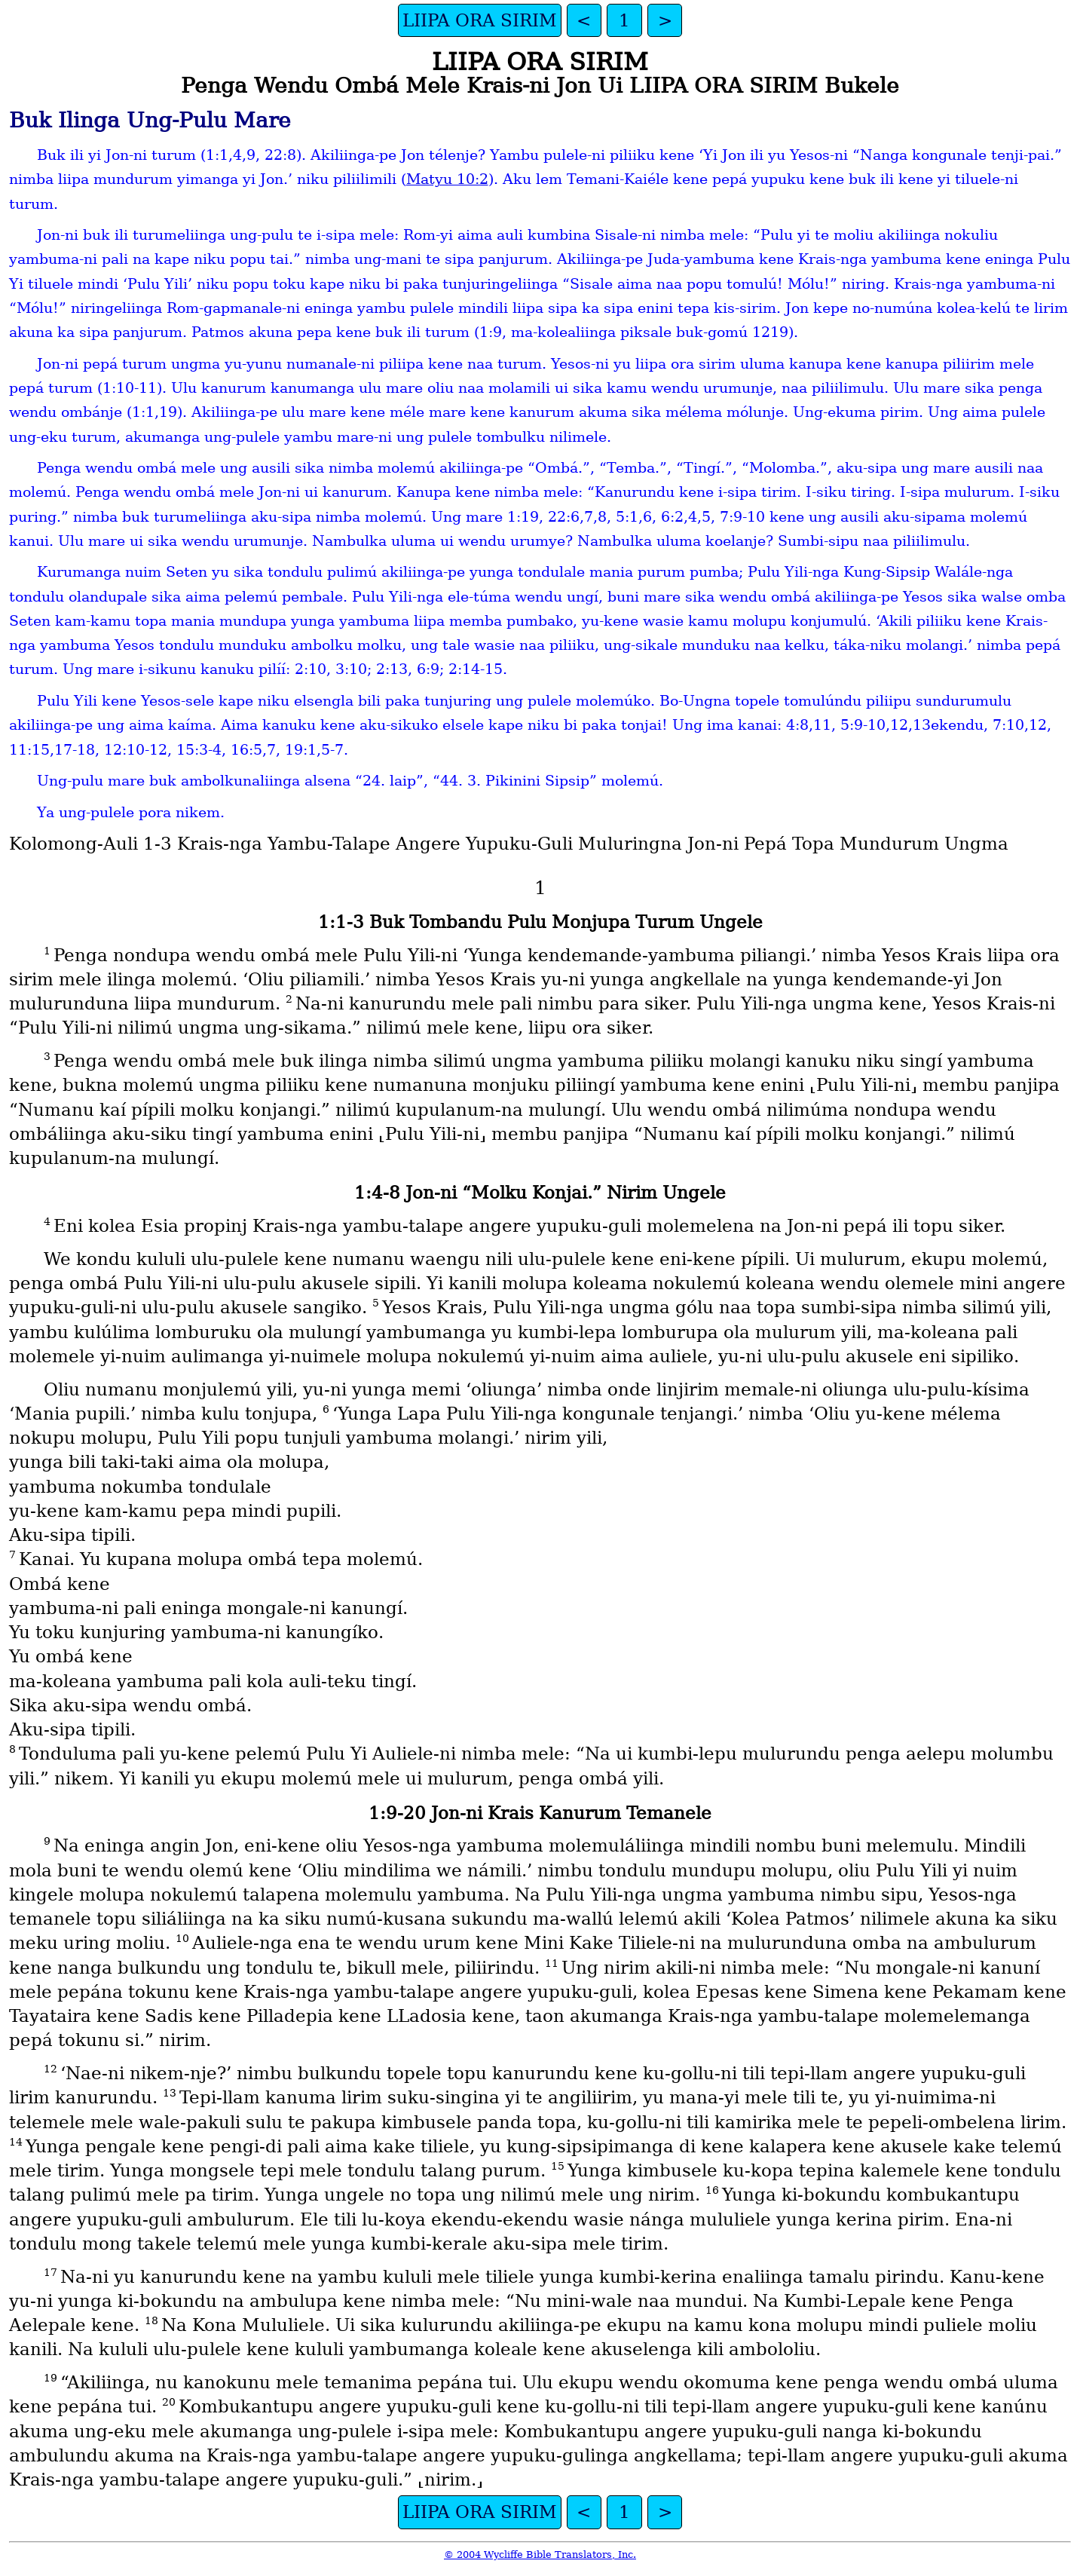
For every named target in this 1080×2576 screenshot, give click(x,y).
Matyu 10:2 (447, 179)
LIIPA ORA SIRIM (479, 20)
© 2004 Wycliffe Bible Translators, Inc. (540, 2554)
